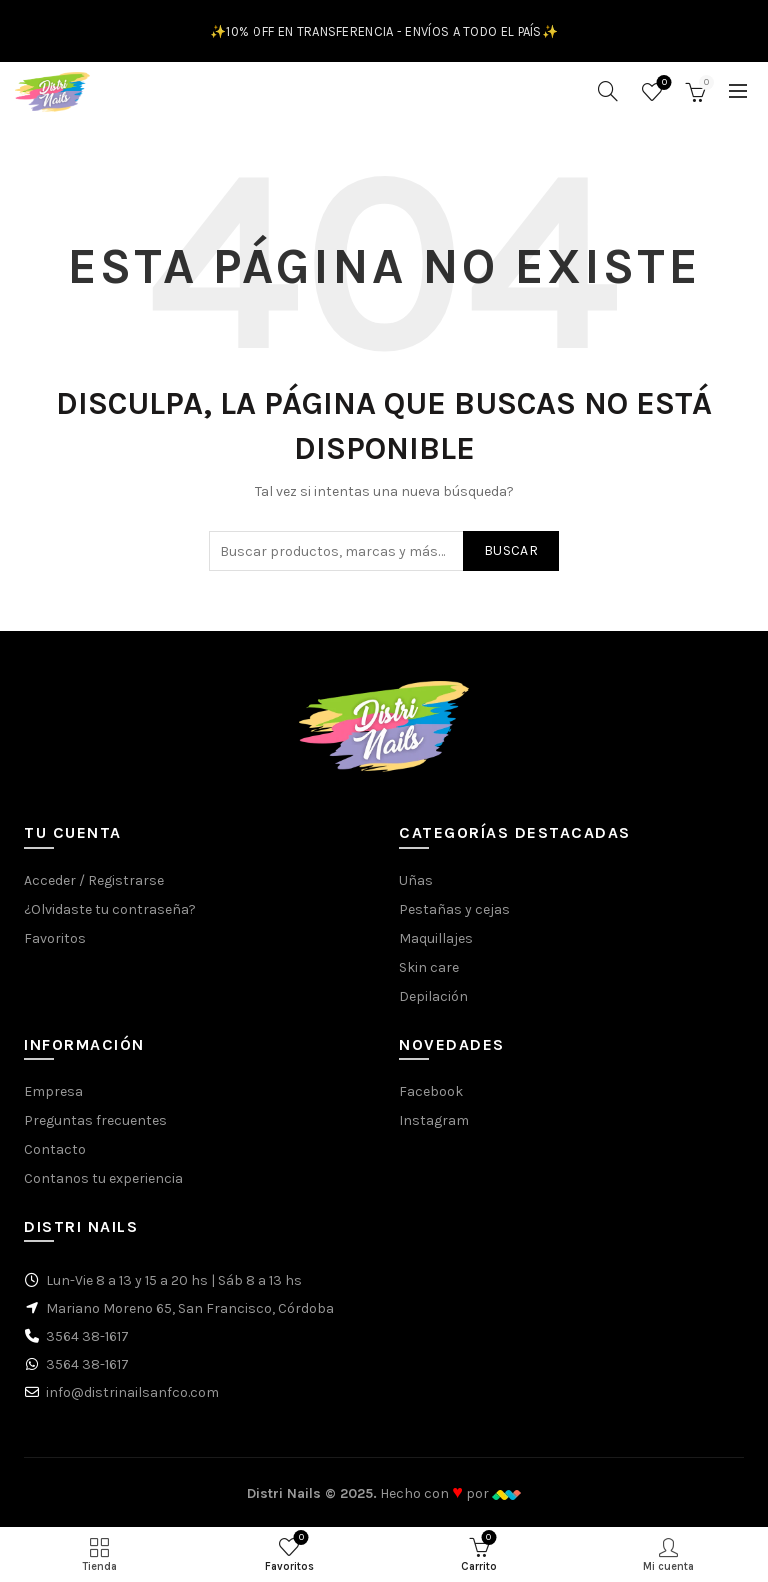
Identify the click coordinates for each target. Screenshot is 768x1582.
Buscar (511, 550)
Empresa (53, 1091)
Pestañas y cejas (454, 909)
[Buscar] (608, 91)
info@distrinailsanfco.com (132, 1392)
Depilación (433, 996)
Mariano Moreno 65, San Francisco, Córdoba (190, 1308)
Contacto (55, 1149)
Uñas (416, 880)
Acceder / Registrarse (94, 880)
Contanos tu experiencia (103, 1178)
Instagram (434, 1120)
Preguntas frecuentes (95, 1120)
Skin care (429, 967)
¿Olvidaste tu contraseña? (110, 909)
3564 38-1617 (87, 1336)
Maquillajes (436, 938)
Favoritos (662, 83)
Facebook (431, 1091)
